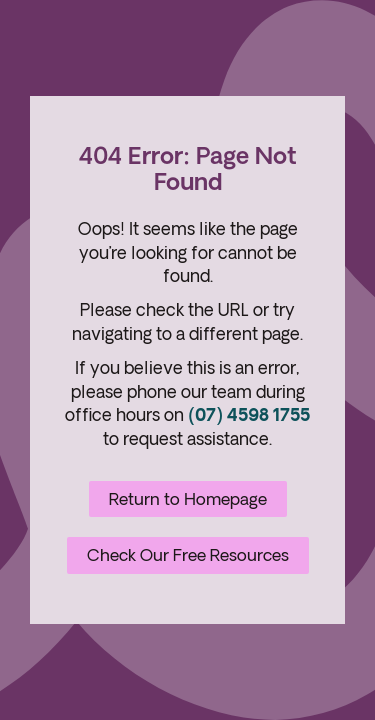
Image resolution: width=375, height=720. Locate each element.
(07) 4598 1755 (249, 414)
